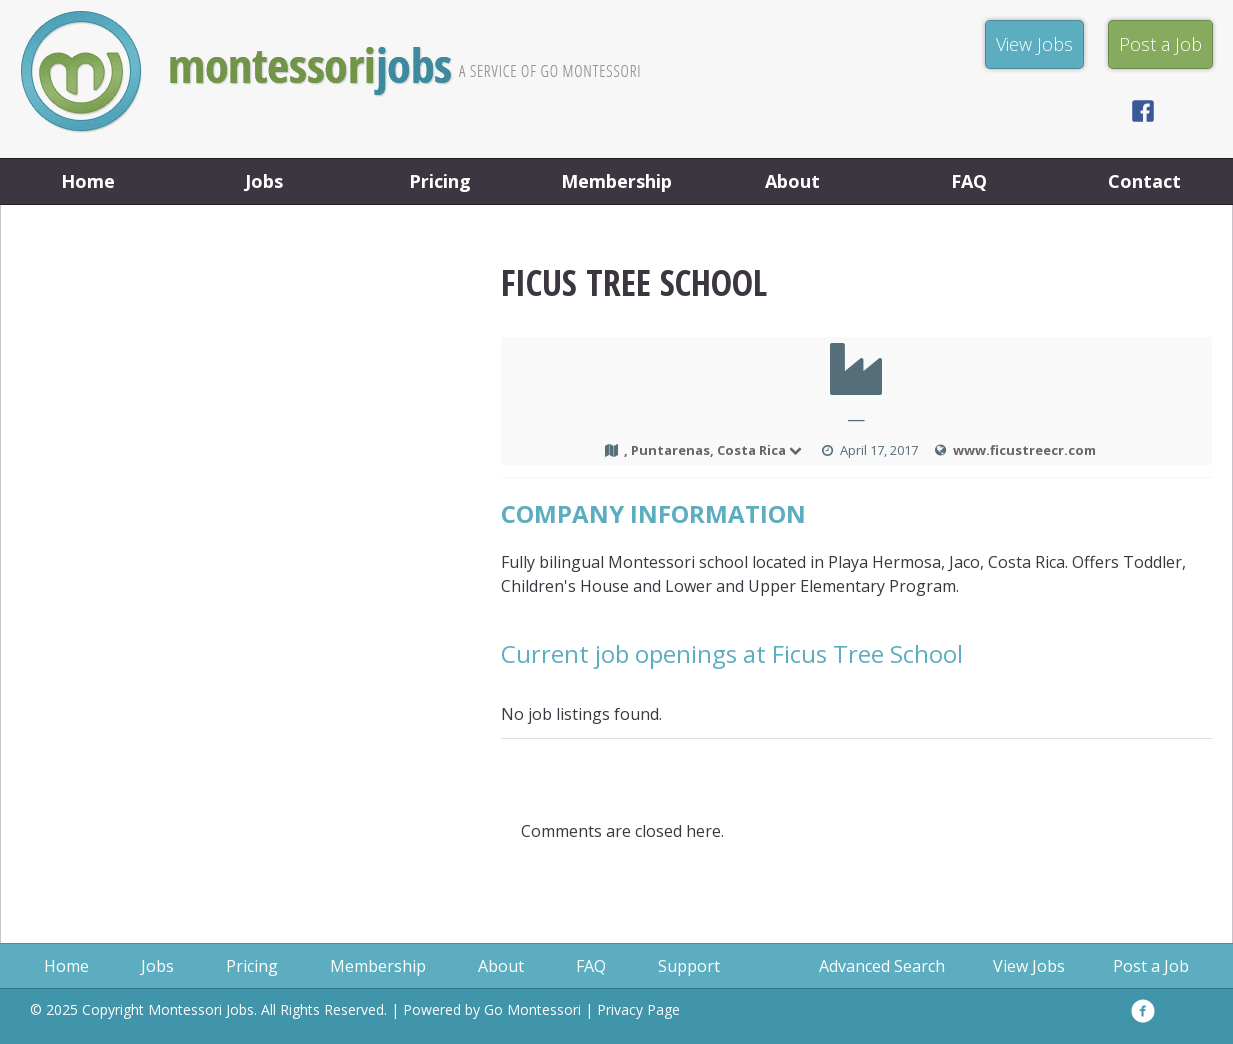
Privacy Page (638, 1009)
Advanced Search (882, 966)
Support (689, 966)
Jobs (264, 181)
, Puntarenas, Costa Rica (714, 450)
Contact (1144, 181)
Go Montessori (532, 1009)
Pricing (440, 181)
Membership (616, 181)
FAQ (969, 181)
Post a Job (1151, 966)
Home (88, 181)
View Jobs (1029, 966)
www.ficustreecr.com (1024, 450)
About (792, 181)
